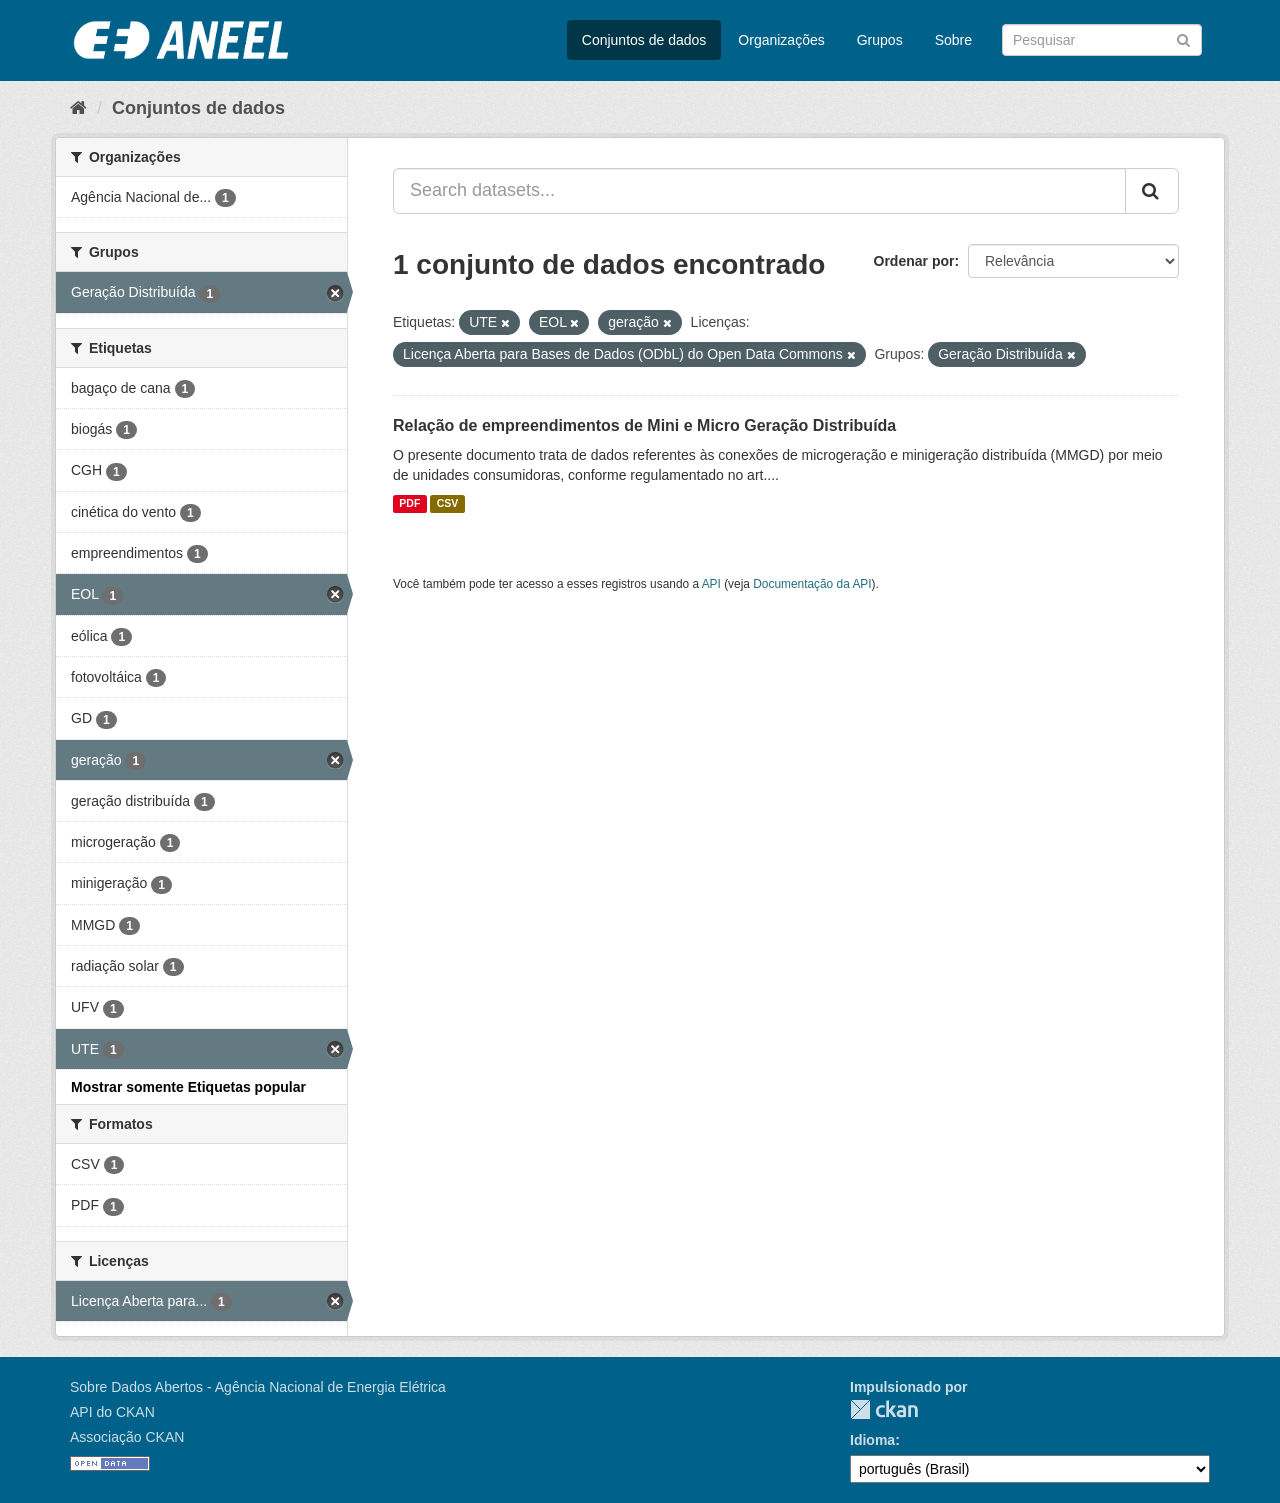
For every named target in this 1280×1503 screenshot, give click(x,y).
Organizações (781, 40)
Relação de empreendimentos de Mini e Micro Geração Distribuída (644, 425)
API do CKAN (112, 1412)
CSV (448, 504)
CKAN (884, 1409)
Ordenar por (914, 261)
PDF (409, 504)
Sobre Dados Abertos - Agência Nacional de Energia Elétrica (258, 1387)
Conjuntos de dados (644, 40)
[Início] (78, 108)
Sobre (953, 40)
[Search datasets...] (759, 191)
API (711, 584)
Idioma (872, 1440)
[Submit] (1183, 38)
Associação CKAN (127, 1437)
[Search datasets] (1102, 40)
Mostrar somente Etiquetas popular (188, 1087)
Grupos (880, 40)
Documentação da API (812, 584)
